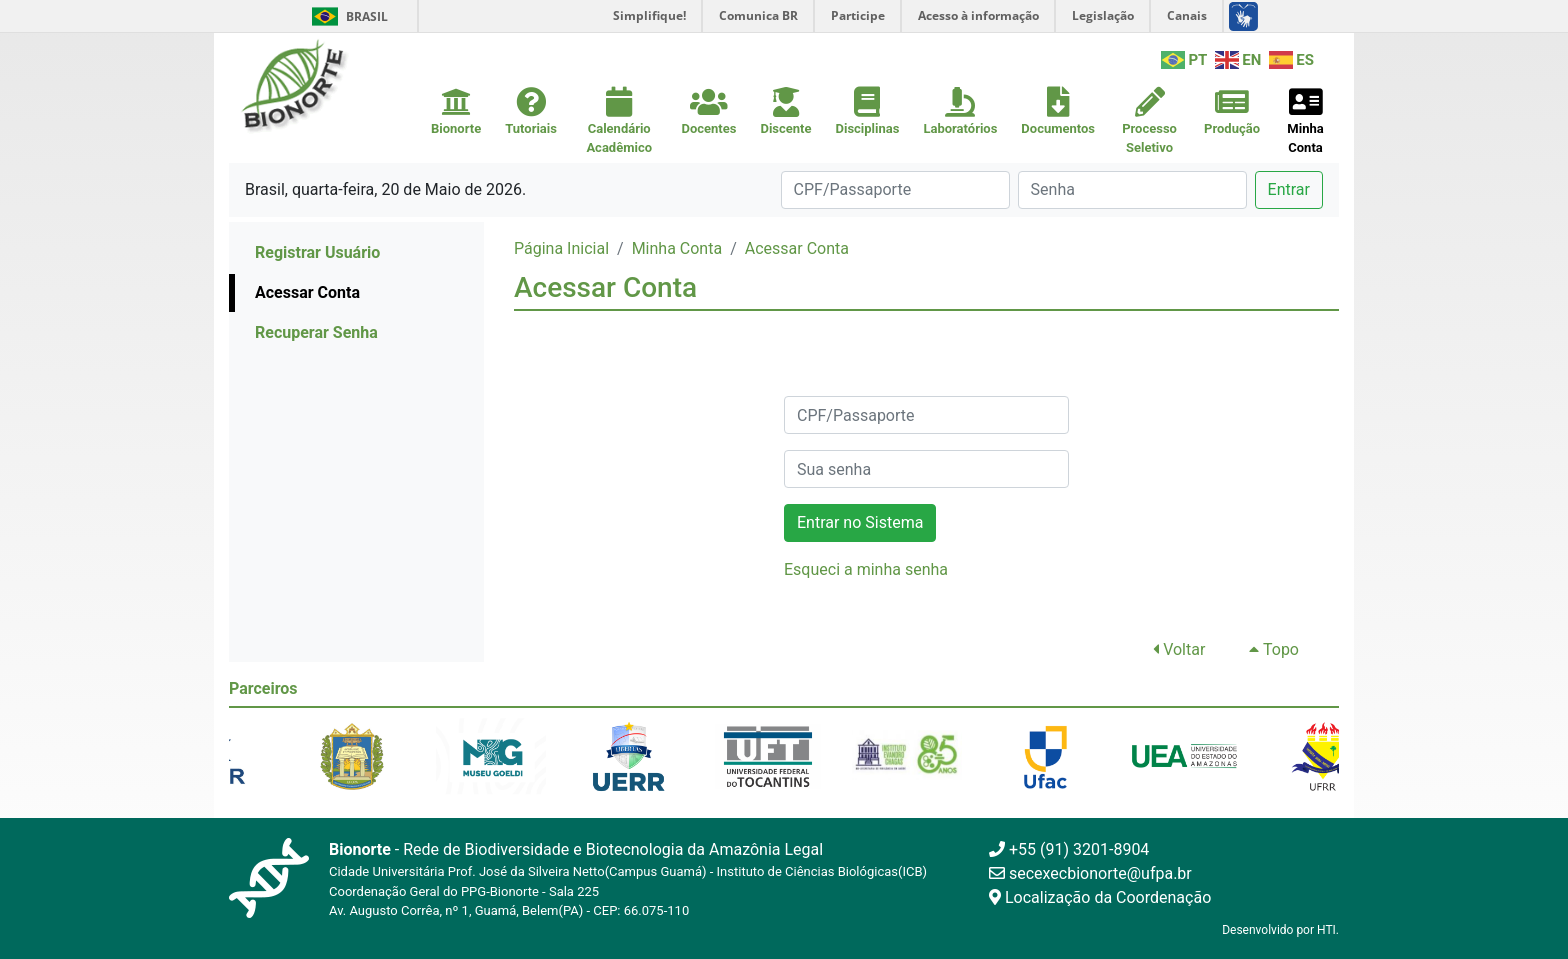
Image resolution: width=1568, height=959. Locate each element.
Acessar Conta (307, 292)
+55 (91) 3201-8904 (1069, 849)
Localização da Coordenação (1100, 897)
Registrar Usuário (317, 252)
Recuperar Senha (316, 332)
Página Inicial (561, 248)
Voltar (1179, 649)
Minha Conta (677, 248)
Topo (1274, 649)
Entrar (1289, 189)
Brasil (346, 16)
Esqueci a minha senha (866, 569)
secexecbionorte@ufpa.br (1090, 873)
